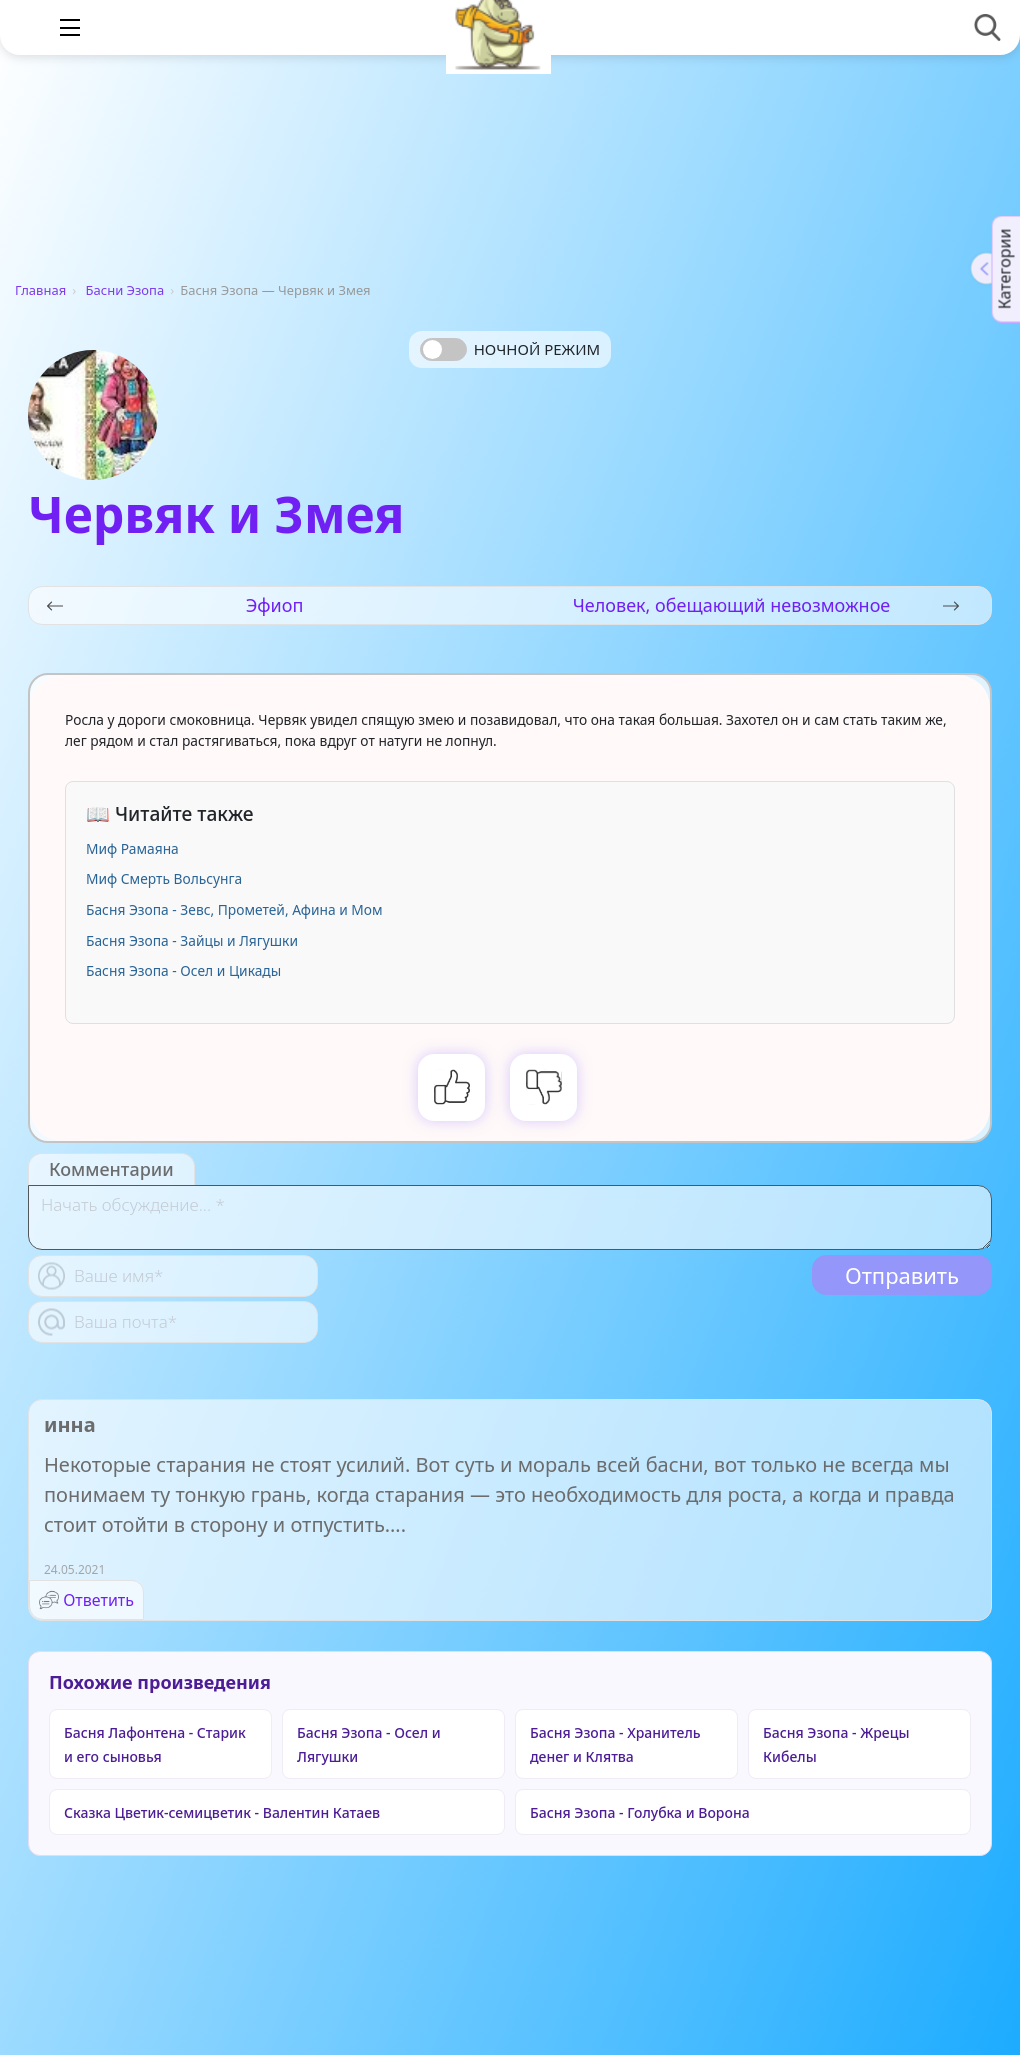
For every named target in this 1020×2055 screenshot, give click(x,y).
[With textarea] (510, 1217)
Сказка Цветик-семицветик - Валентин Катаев (222, 1812)
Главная (40, 290)
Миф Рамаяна (132, 848)
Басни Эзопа (125, 290)
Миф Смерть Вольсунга (164, 878)
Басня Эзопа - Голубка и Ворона (640, 1812)
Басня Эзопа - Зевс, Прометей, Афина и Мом (234, 909)
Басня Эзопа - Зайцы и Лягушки (192, 940)
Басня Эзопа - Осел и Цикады (183, 970)
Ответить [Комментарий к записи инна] (98, 1600)
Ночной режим (537, 349)
